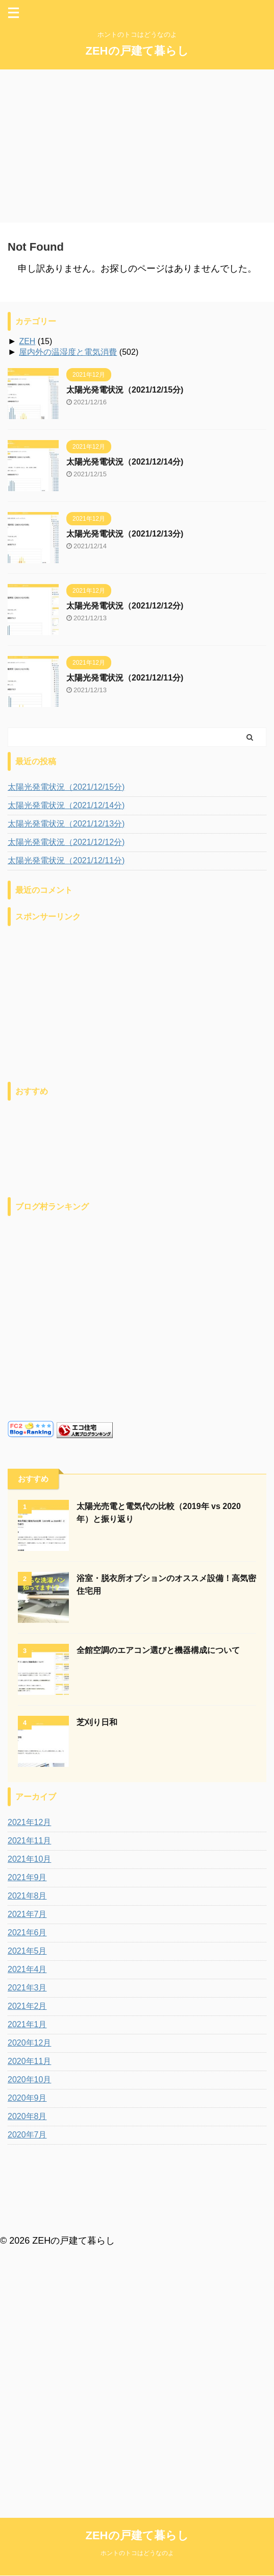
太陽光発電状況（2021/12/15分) (124, 389)
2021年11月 (29, 1840)
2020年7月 (27, 2134)
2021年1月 (27, 2024)
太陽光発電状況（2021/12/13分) (124, 533)
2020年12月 (29, 2042)
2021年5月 (27, 1951)
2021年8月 (27, 1895)
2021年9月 (27, 1877)
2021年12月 (29, 1822)
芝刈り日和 (97, 1722)
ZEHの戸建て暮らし (137, 50)
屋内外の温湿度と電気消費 (68, 352)
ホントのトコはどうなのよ (137, 2225)
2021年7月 (27, 1914)
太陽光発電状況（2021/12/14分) (124, 461)
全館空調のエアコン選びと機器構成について (158, 1650)
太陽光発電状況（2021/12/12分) (124, 605)
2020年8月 (27, 2116)
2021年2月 (27, 2006)
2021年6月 (27, 1932)
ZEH (27, 341)
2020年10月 (29, 2079)
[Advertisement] (137, 146)
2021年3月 (27, 1987)
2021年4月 (27, 1969)
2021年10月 (29, 1859)
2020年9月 (27, 2098)
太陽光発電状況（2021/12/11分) (124, 677)
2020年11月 (29, 2061)
